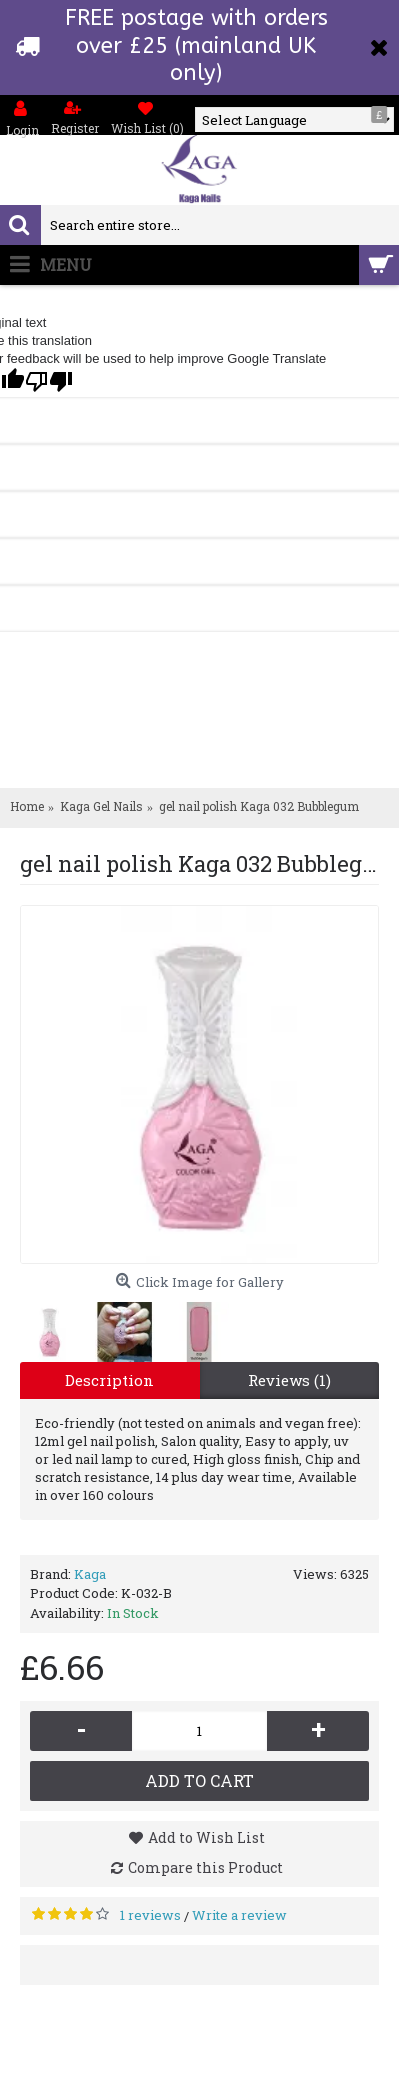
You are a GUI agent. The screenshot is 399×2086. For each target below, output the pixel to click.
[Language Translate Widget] (294, 120)
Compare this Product (205, 1867)
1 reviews (150, 1915)
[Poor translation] (49, 381)
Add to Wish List (206, 1837)
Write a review (239, 1915)
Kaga (90, 1574)
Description (109, 1380)
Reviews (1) (289, 1380)
